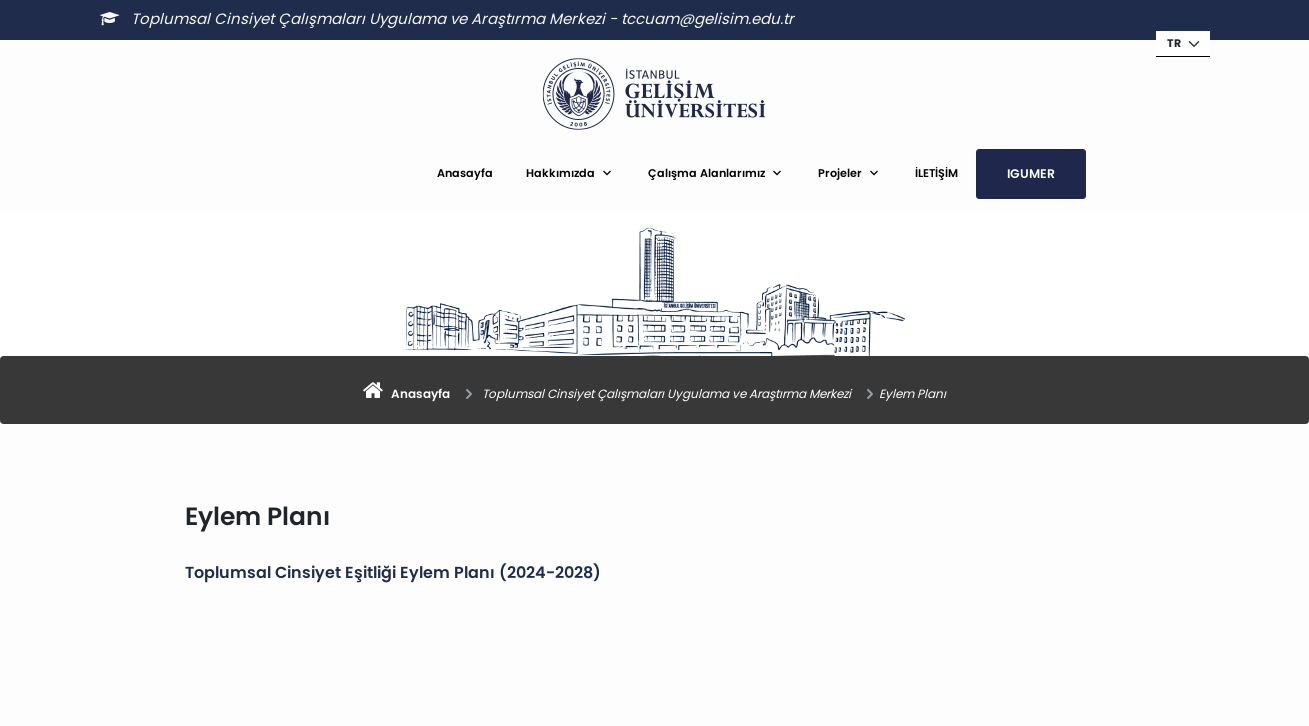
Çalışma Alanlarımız (706, 173)
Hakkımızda (560, 173)
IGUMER (1031, 173)
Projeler (840, 173)
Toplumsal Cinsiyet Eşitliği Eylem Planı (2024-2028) (395, 572)
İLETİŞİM (936, 173)
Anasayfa (465, 173)
